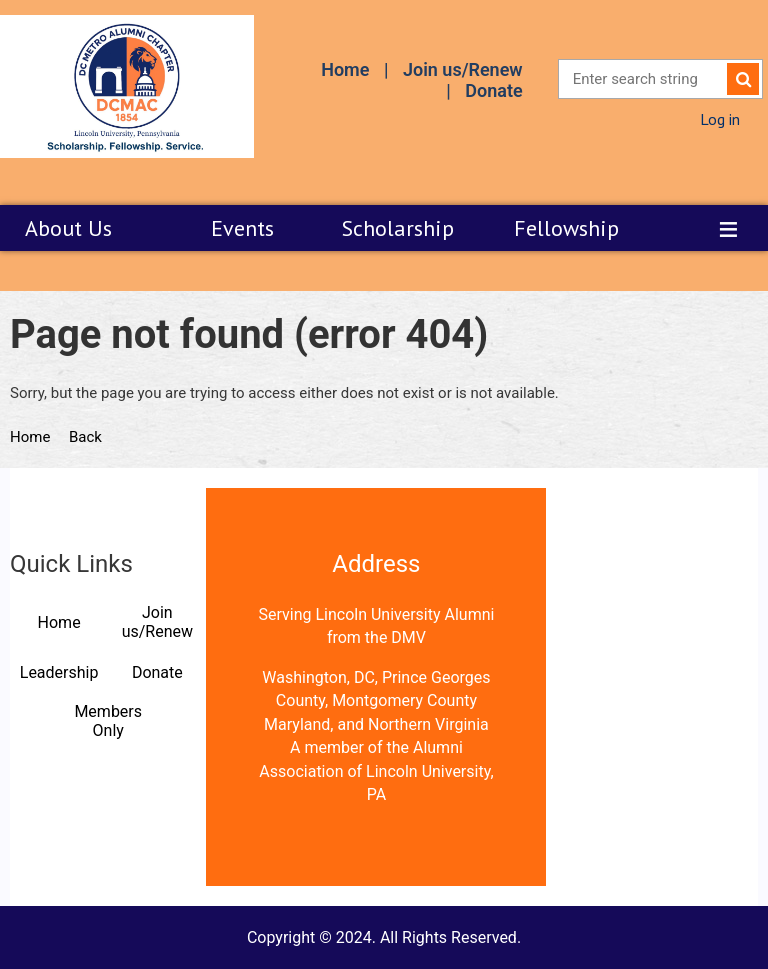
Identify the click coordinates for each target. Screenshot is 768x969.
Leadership (59, 672)
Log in (720, 119)
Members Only (108, 721)
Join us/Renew (463, 69)
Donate (493, 90)
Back (85, 437)
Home (345, 69)
